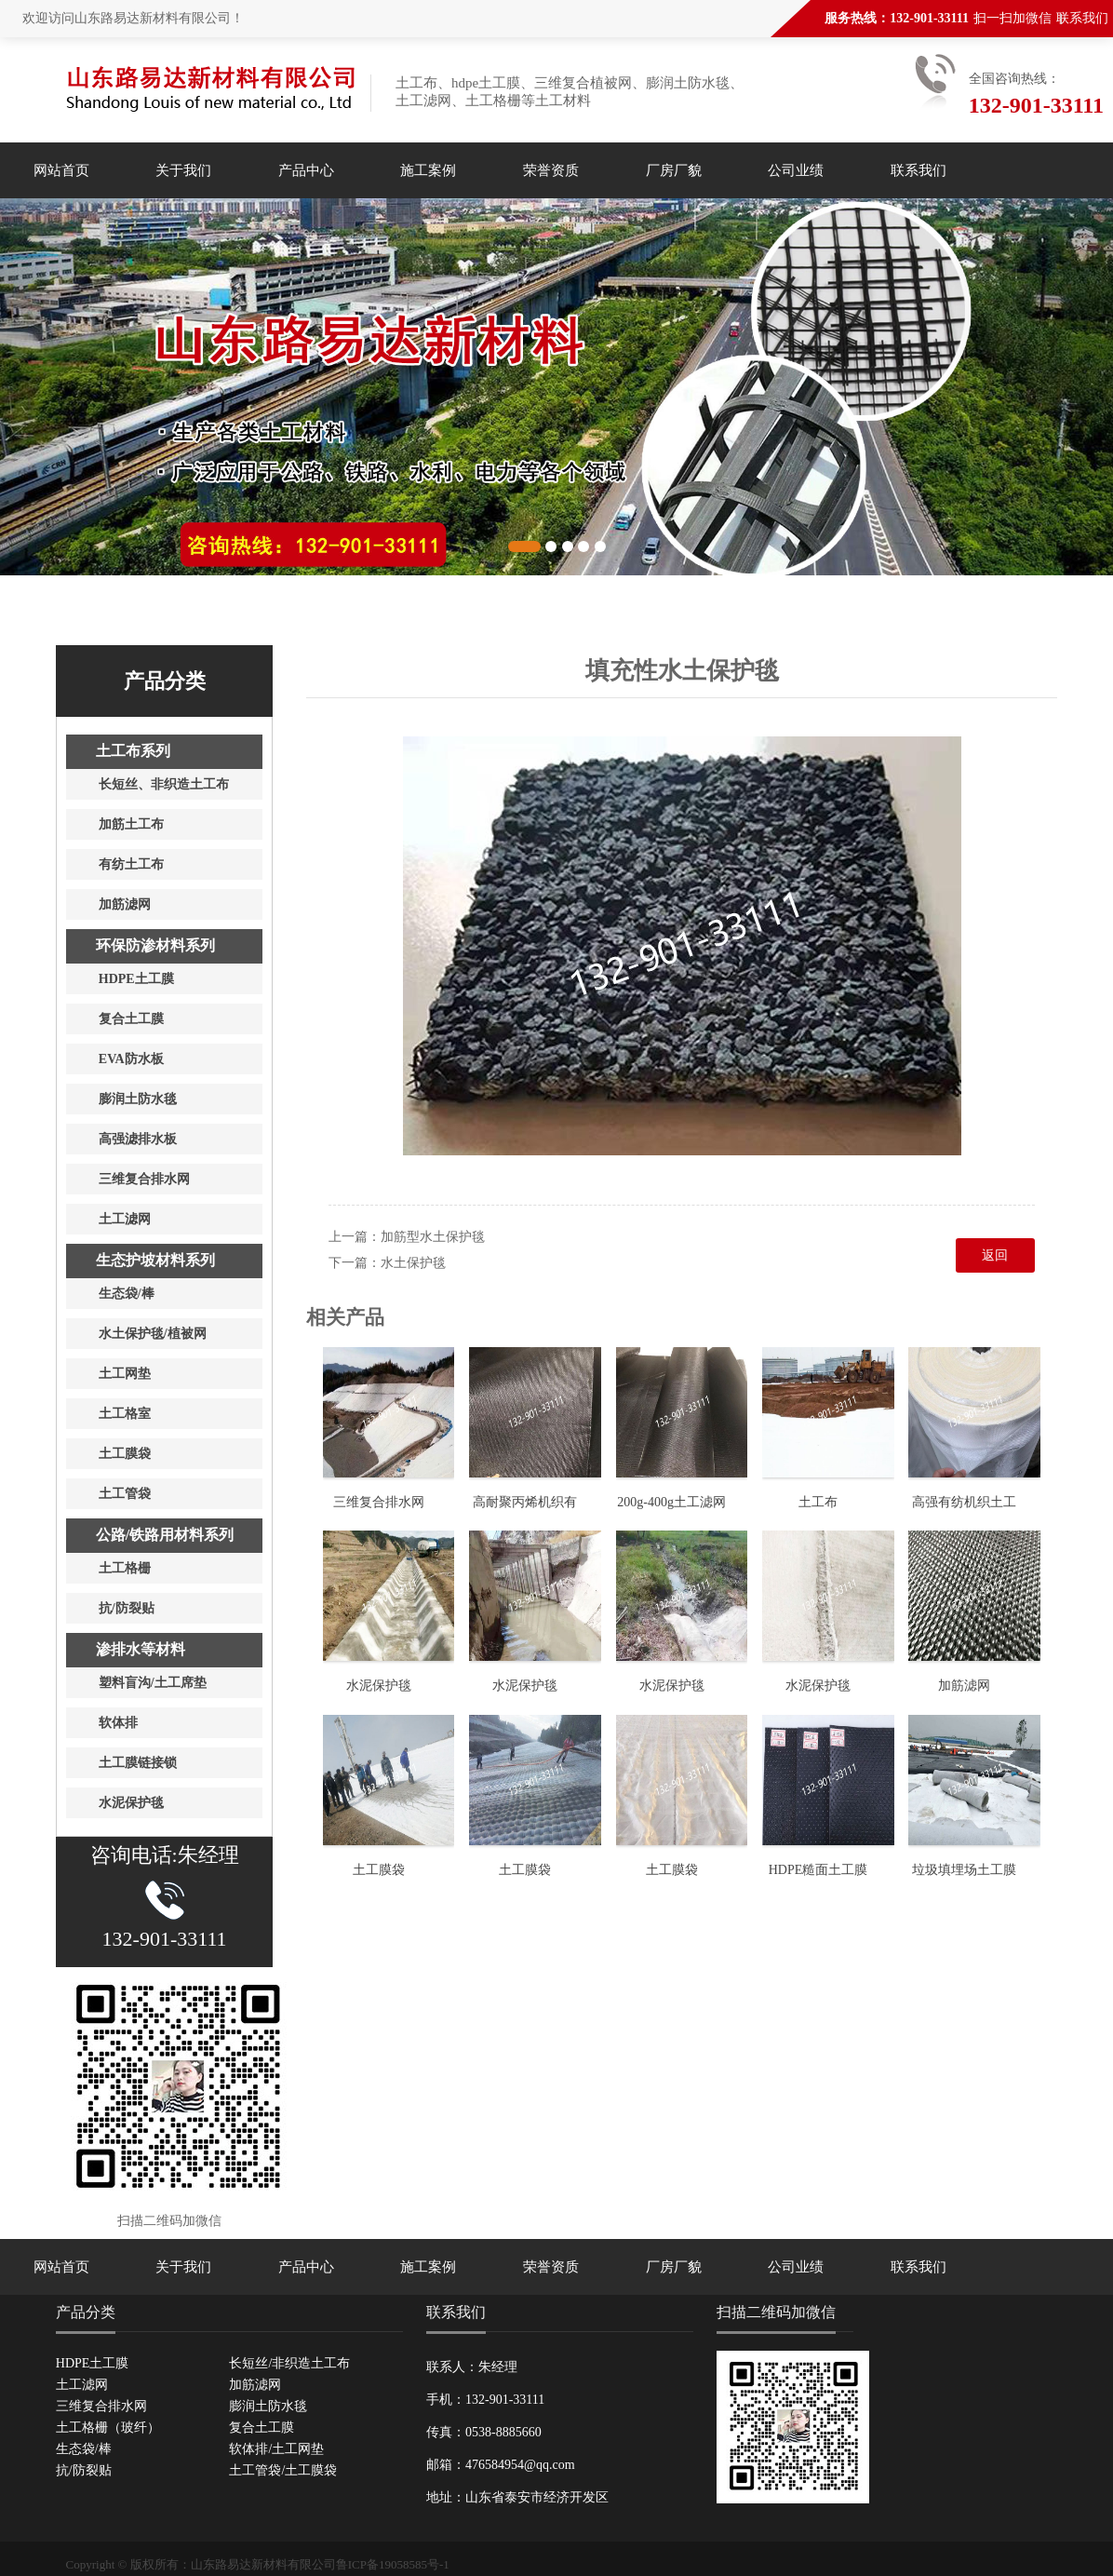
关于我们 (183, 170)
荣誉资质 (551, 170)
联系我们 (1082, 18)
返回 (995, 1255)
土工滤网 (82, 2385)
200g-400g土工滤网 (671, 1502)
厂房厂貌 (674, 170)
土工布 (818, 1502)
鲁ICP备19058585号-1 (392, 2564)
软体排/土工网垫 (276, 2449)
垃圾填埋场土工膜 (964, 1870)
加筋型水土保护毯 (433, 1237)
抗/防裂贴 (84, 2470)
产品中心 (306, 170)
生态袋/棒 (84, 2449)
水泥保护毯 (378, 1686)
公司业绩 (796, 170)
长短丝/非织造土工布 (289, 2363)
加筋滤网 (964, 1686)
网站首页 (61, 170)
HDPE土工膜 (92, 2363)
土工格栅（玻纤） (108, 2427)
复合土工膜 (261, 2427)
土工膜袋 (379, 1870)
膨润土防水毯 (268, 2406)
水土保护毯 (413, 1263)
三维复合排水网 (378, 1502)
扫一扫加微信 (1012, 18)
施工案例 (428, 170)
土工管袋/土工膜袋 (283, 2470)
